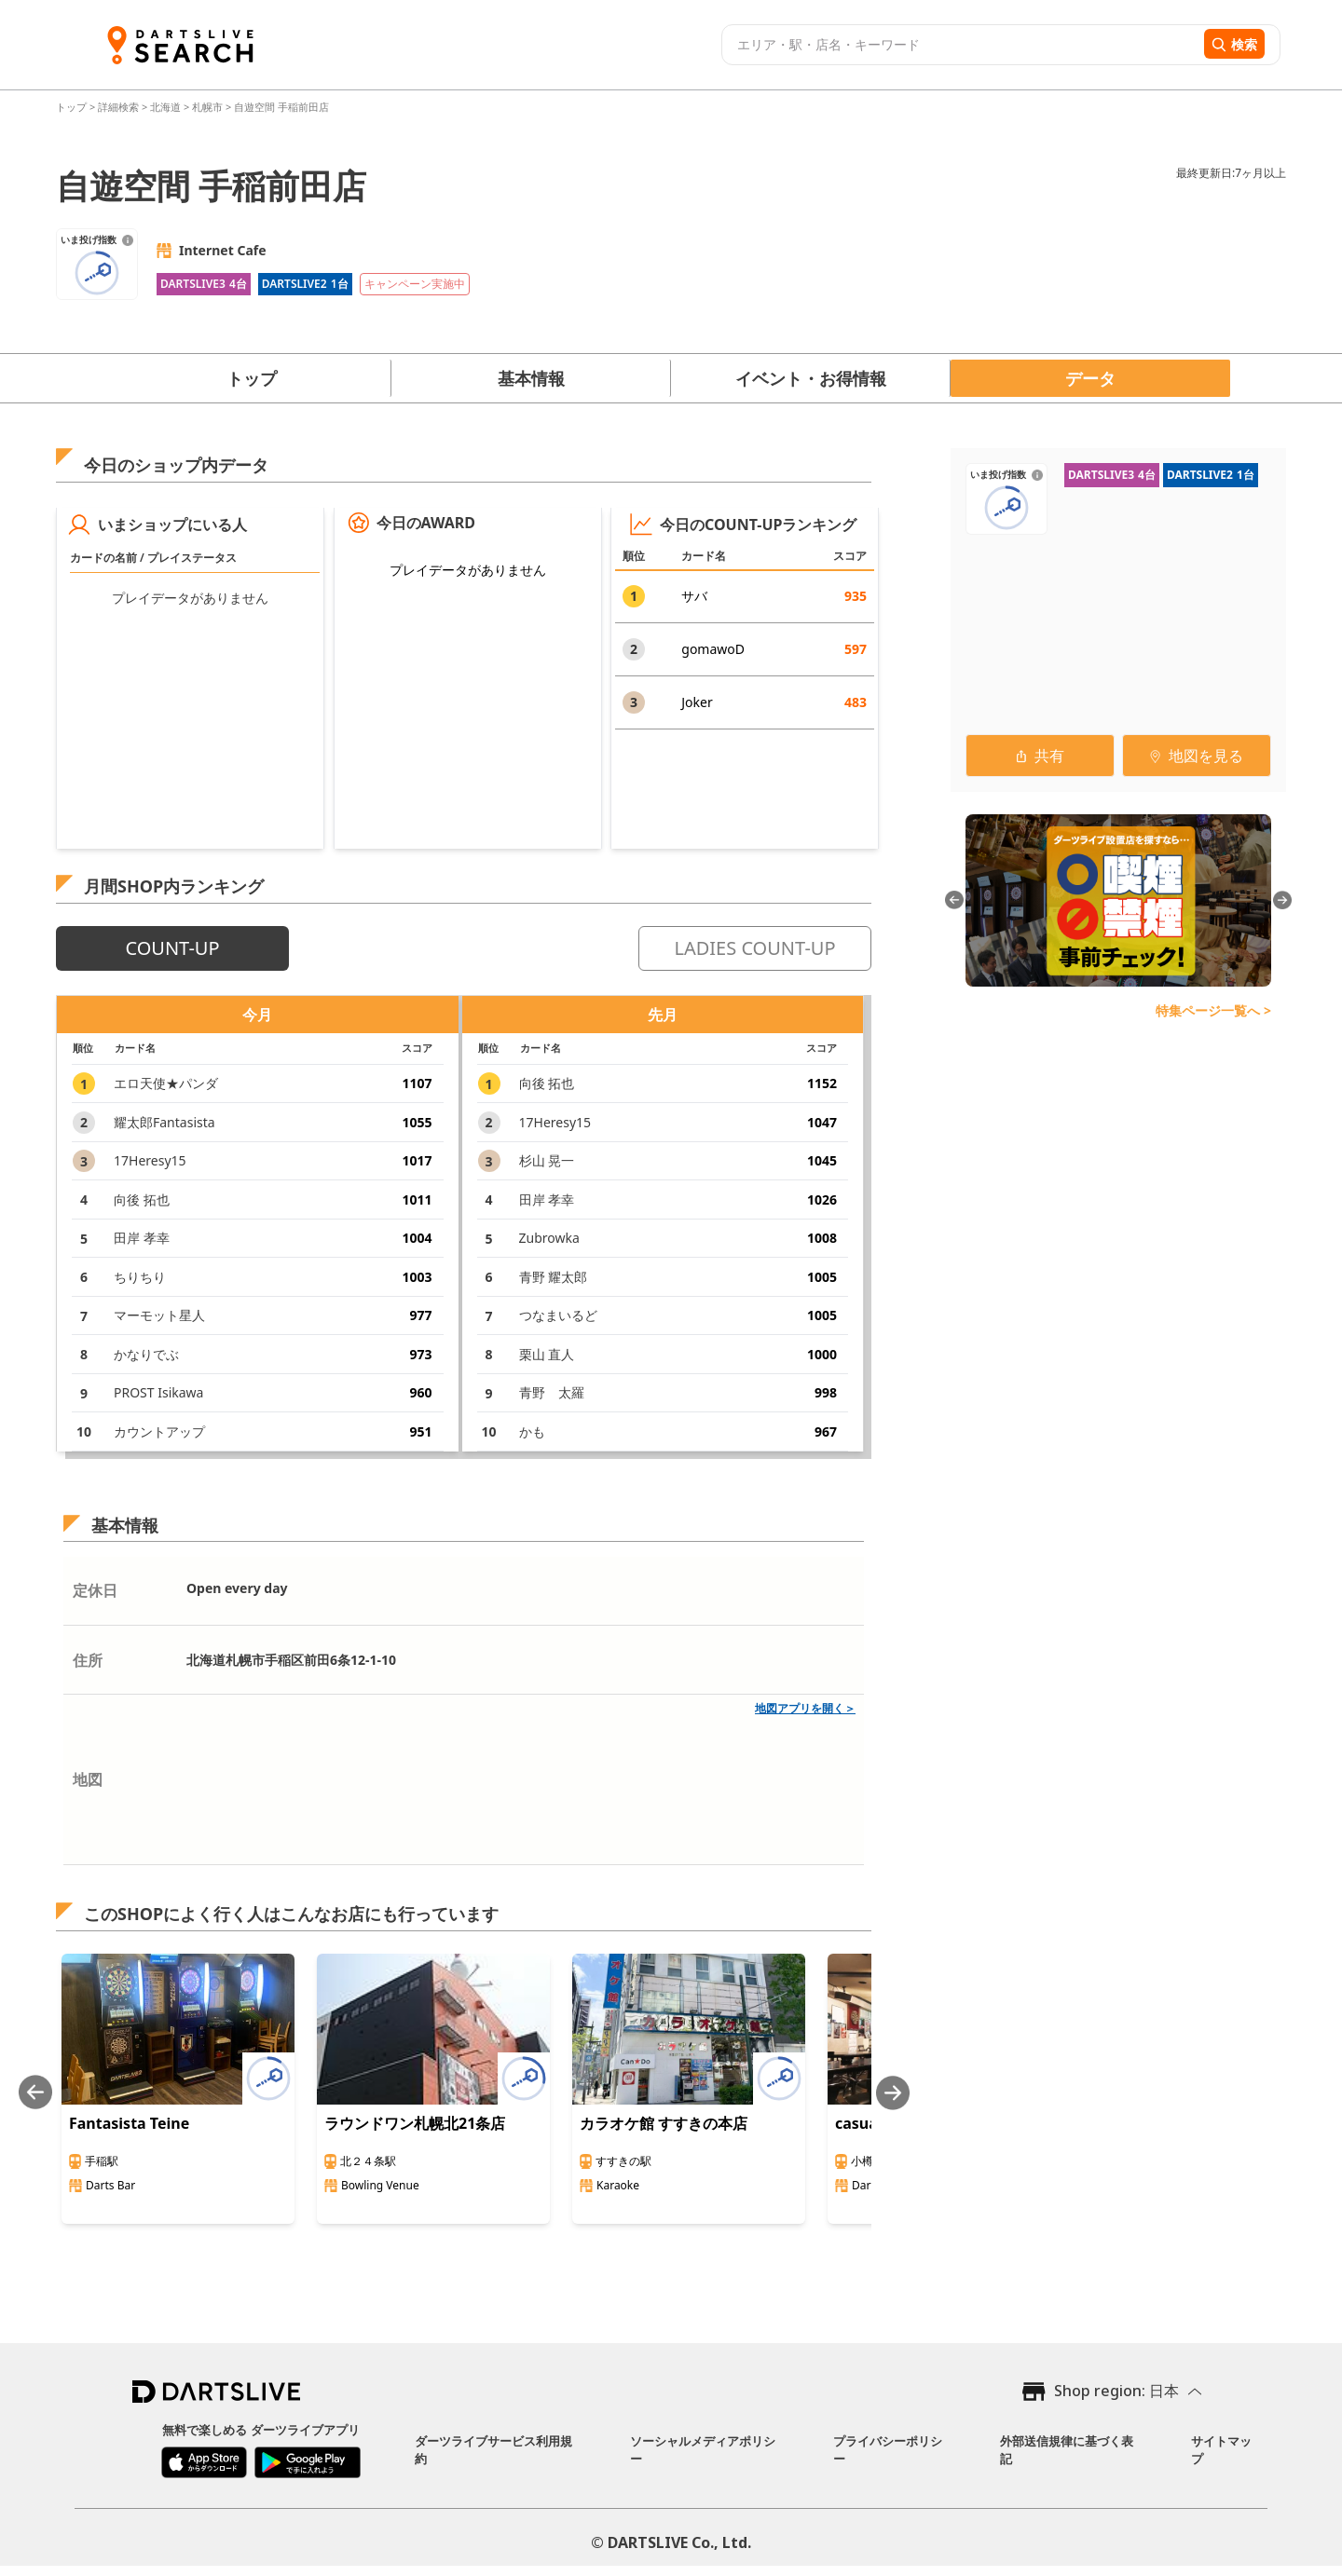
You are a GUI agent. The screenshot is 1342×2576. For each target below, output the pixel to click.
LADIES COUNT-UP (754, 948)
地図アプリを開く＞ (805, 1708)
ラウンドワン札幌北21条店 (414, 2123)
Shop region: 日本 (1116, 2390)
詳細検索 (120, 107)
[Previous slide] (35, 2093)
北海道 (165, 107)
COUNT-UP (172, 948)
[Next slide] (893, 2093)
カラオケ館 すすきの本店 (663, 2123)
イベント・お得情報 (810, 378)
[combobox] (960, 45)
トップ (72, 107)
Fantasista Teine (129, 2123)
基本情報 (531, 378)
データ (1090, 378)
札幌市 (207, 107)
